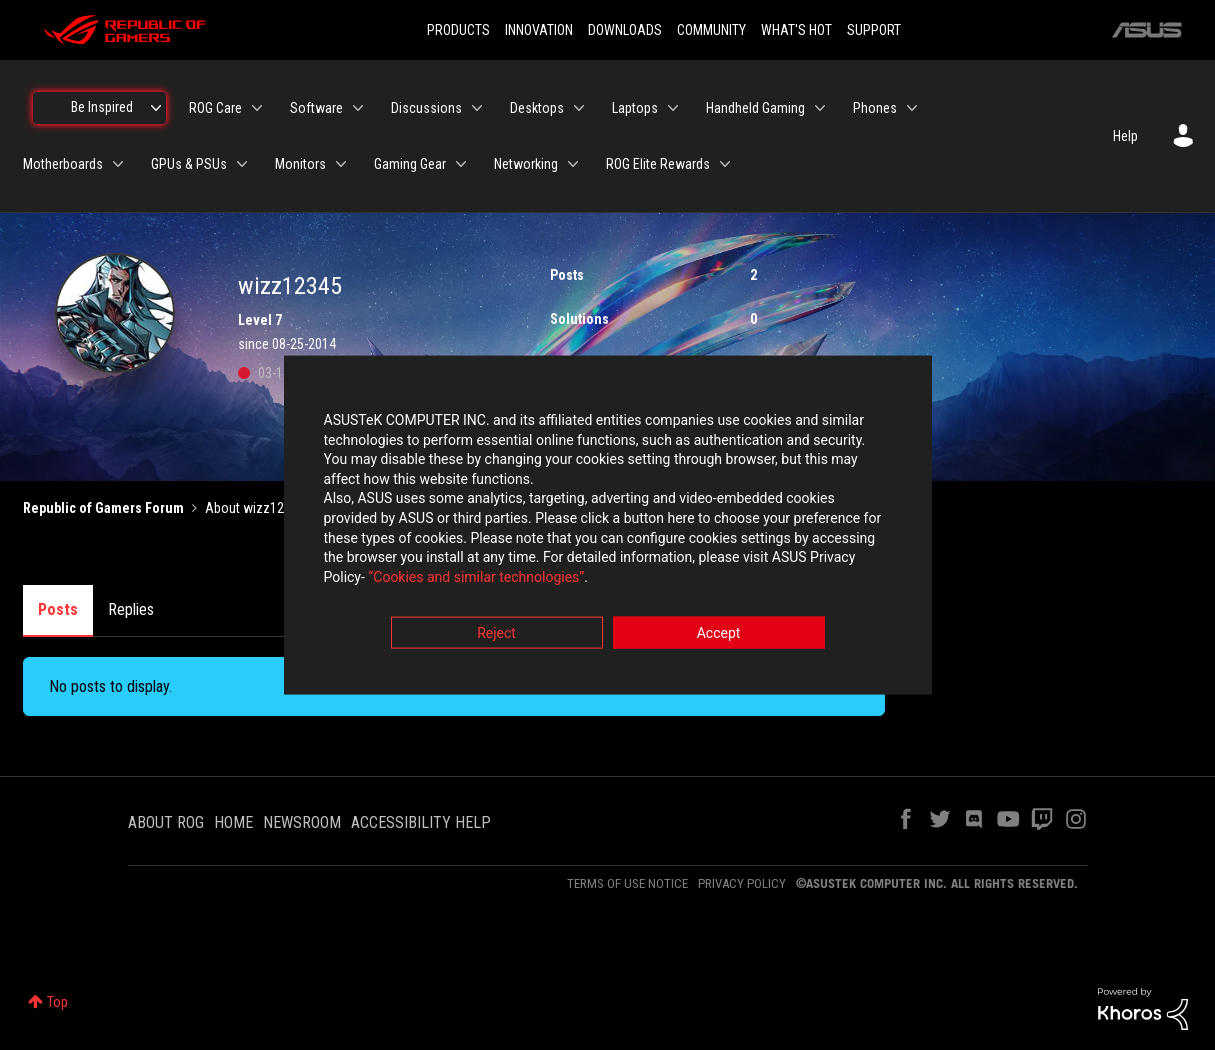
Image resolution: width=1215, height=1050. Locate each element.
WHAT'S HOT (796, 30)
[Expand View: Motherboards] (118, 164)
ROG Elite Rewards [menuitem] (658, 164)
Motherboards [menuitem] (63, 164)
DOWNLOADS (625, 30)
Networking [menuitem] (526, 164)
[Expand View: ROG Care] (257, 108)
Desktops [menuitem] (537, 108)
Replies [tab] (131, 609)
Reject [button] (496, 636)
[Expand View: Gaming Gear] (461, 164)
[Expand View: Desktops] (579, 108)
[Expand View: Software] (358, 108)
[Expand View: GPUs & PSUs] (242, 164)
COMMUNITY (711, 30)
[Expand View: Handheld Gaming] (820, 108)
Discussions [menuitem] (426, 108)
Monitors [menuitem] (300, 164)
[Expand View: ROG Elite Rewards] (725, 164)
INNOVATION (539, 30)
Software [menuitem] (316, 108)
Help (1125, 136)
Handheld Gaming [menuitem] (755, 108)
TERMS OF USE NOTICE (627, 883)
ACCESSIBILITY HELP (421, 822)
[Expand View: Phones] (912, 108)
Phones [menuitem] (875, 108)
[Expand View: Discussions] (477, 108)
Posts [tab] (58, 609)
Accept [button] (719, 636)
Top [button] (57, 1002)
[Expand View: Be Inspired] (156, 108)
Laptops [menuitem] (635, 108)
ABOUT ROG (166, 822)
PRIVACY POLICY (742, 883)
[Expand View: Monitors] (341, 164)
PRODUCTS (458, 30)
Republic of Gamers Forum (103, 508)
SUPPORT (874, 30)
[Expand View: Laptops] (673, 108)
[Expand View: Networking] (573, 164)
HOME (233, 822)
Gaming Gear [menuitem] (410, 164)
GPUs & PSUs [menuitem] (189, 164)
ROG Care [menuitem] (215, 108)
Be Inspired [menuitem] (102, 107)
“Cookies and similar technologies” (476, 579)
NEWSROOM (302, 822)
